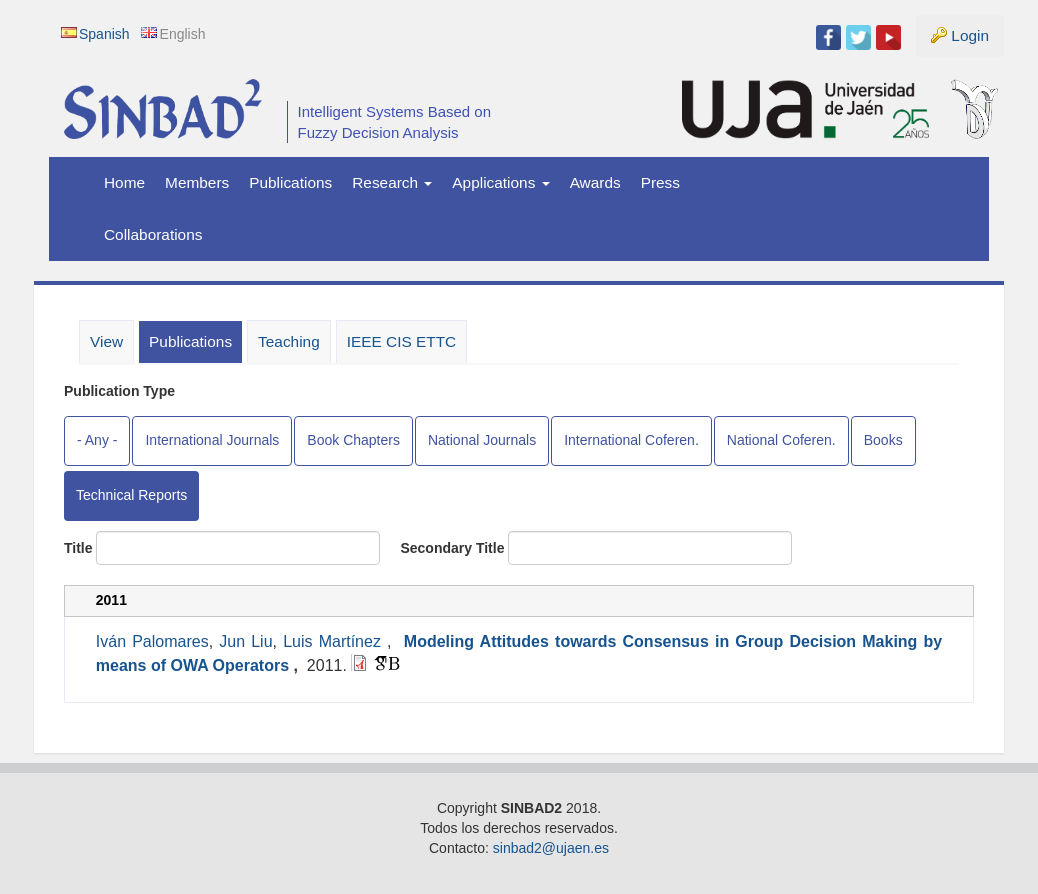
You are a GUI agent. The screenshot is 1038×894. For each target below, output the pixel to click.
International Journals (212, 440)
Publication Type (119, 391)
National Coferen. (781, 440)
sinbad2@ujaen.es (551, 848)
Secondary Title (452, 548)
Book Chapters (353, 440)
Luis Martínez (332, 641)
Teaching (289, 341)
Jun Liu (245, 641)
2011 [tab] (111, 600)
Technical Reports (131, 495)
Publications (290, 182)
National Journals (482, 440)
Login (970, 35)
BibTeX (394, 664)
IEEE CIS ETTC (401, 341)
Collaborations (153, 234)
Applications (500, 182)
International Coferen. (631, 440)
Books (883, 440)
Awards (595, 182)
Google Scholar (381, 663)
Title (78, 548)
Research (392, 182)
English (183, 34)
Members (197, 182)
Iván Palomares (152, 641)
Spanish (104, 34)
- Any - (97, 440)
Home (124, 182)
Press (660, 182)
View (106, 341)
